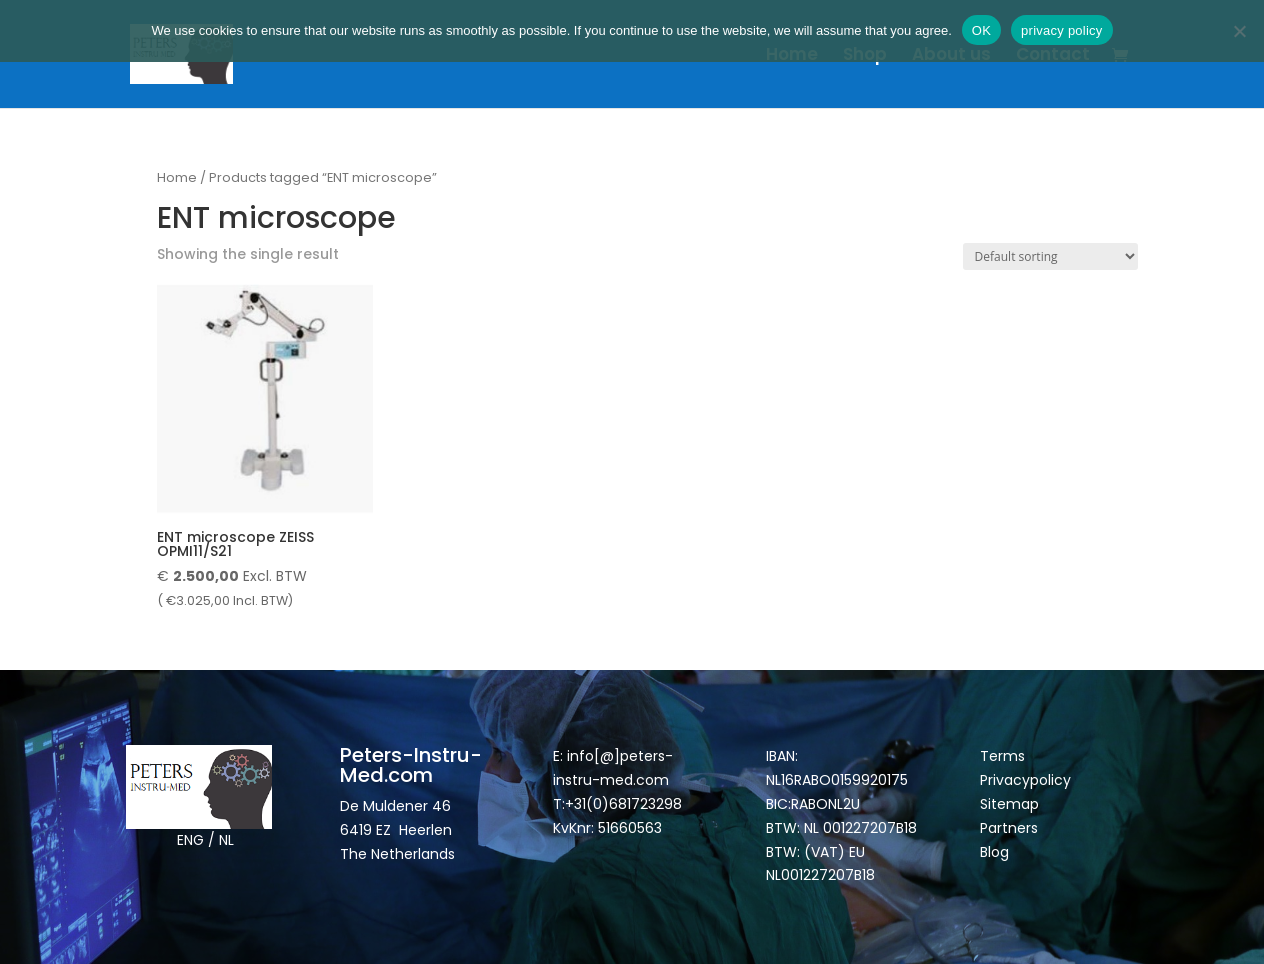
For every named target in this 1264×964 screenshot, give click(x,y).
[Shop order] (1050, 256)
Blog (994, 852)
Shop (865, 56)
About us (951, 56)
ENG (190, 840)
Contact (1053, 56)
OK (981, 30)
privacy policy (1062, 30)
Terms (1002, 756)
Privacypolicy (1025, 780)
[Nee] (1239, 31)
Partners (1009, 828)
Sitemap (1011, 804)
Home (792, 56)
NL (226, 840)
